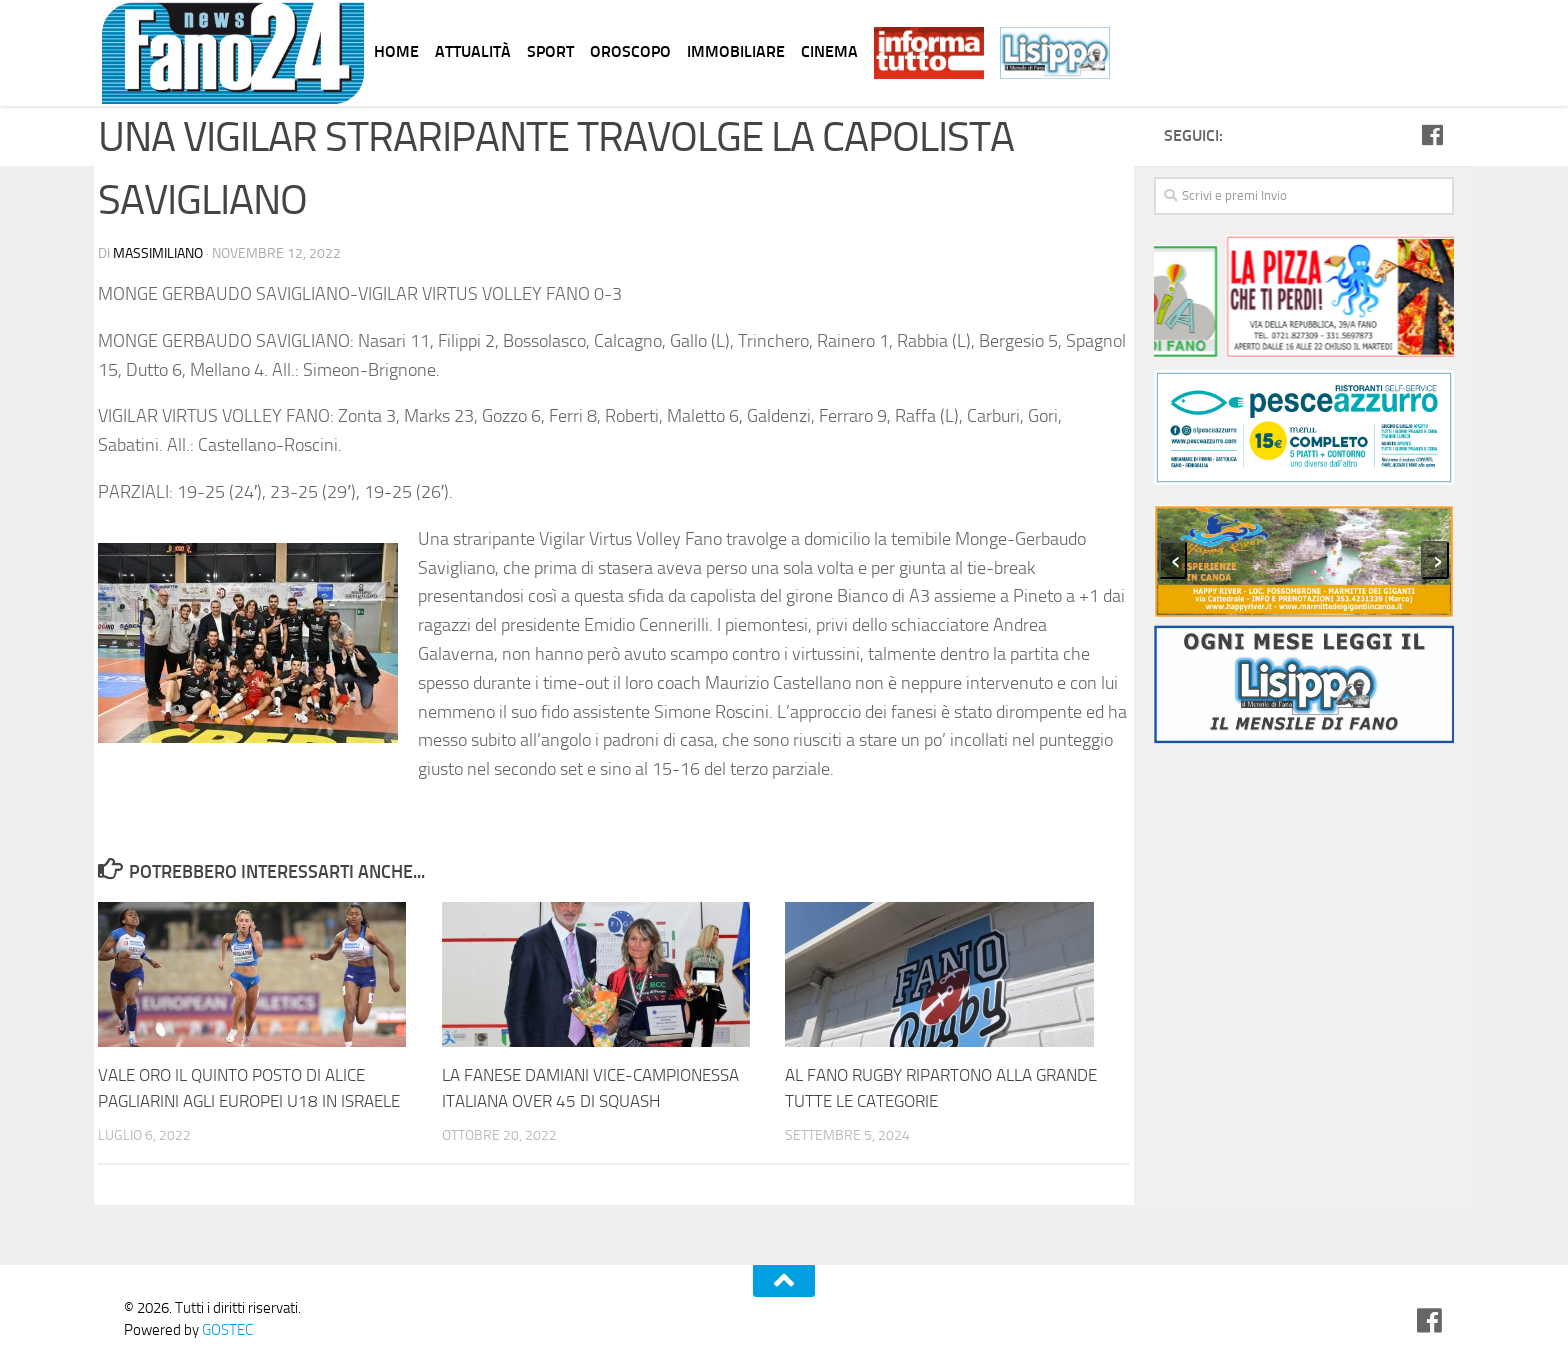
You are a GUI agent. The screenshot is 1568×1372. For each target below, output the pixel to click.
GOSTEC (226, 1330)
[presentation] (1173, 560)
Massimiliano (158, 253)
